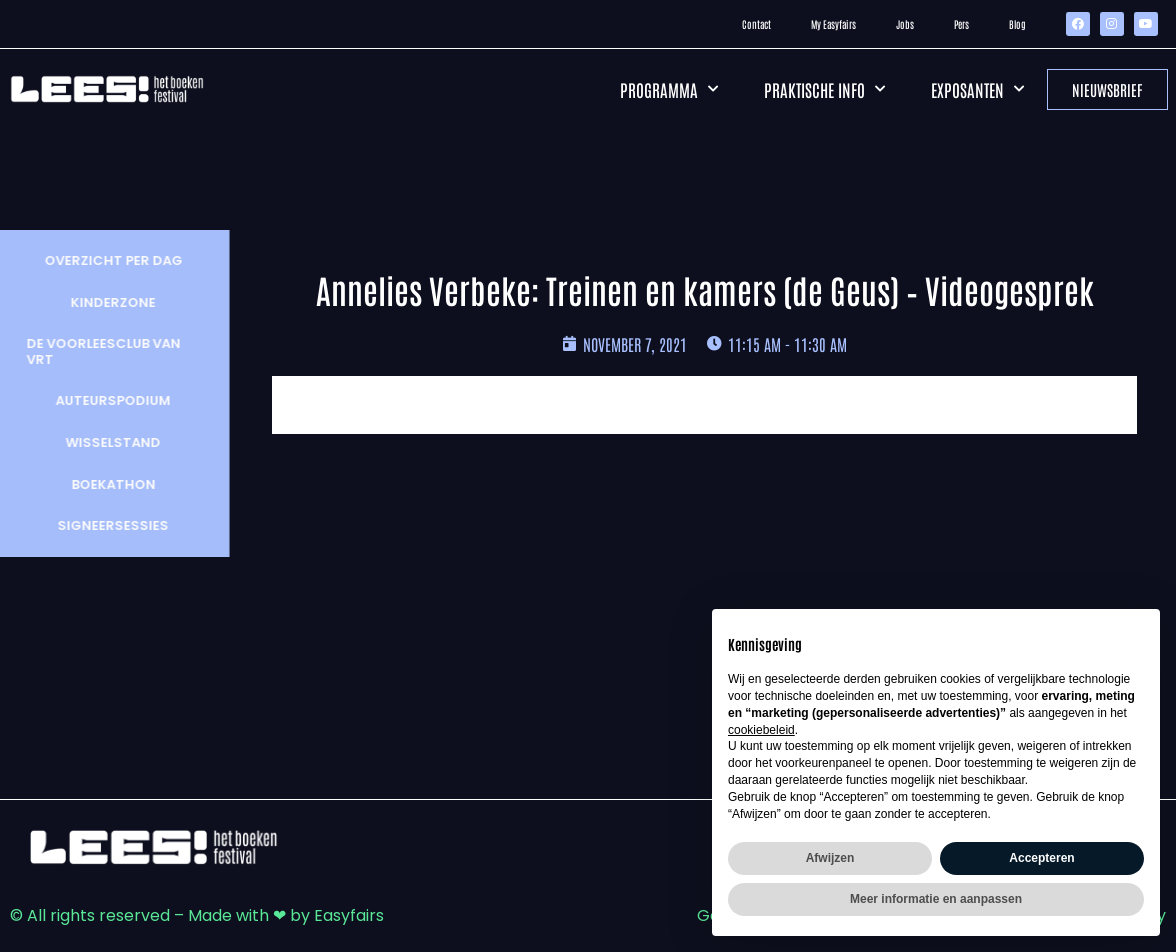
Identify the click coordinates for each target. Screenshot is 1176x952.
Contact (756, 23)
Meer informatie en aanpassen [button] (936, 899)
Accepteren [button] (1041, 858)
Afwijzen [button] (830, 858)
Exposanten (977, 89)
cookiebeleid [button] (761, 730)
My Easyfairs (833, 23)
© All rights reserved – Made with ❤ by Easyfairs (197, 915)
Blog (1017, 23)
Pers (961, 23)
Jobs (905, 23)
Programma (669, 89)
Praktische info (824, 89)
